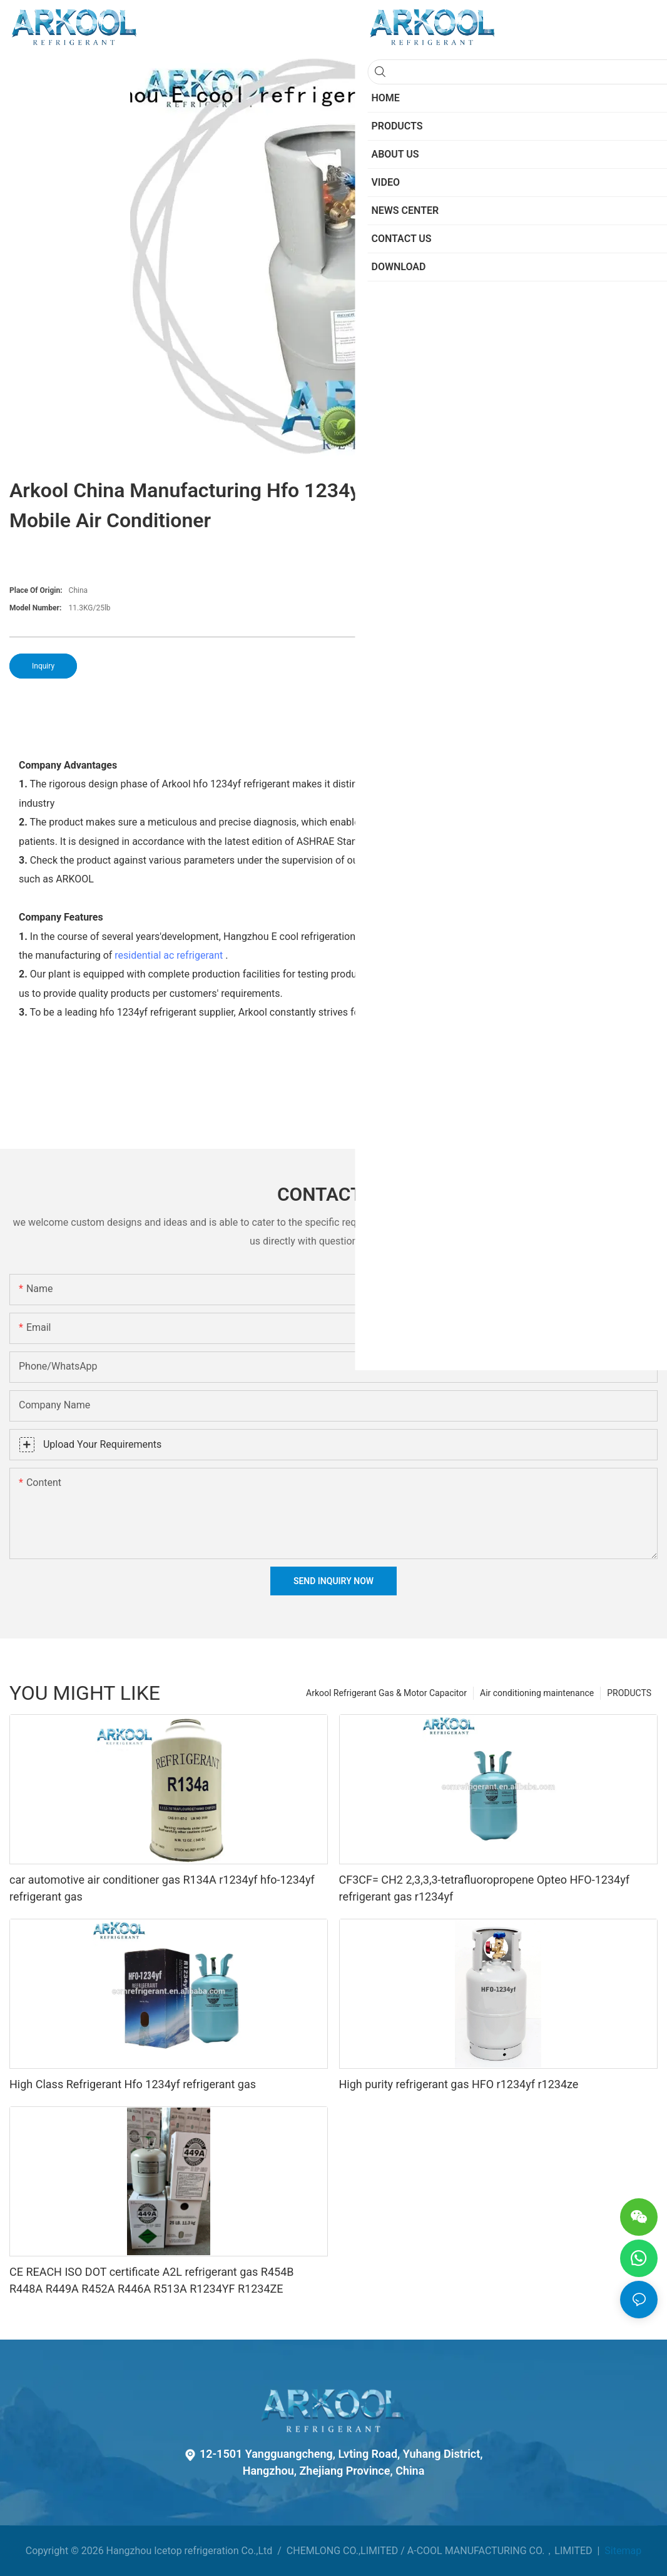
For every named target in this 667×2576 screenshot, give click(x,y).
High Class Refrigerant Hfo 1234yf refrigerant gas (132, 2084)
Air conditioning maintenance (537, 1693)
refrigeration (578, 860)
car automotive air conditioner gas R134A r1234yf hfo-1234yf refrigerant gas (162, 1888)
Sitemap (621, 2551)
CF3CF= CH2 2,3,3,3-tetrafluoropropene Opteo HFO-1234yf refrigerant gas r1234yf (484, 1888)
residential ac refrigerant (169, 955)
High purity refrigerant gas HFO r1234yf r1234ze (459, 2084)
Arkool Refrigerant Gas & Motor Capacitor (386, 1693)
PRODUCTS (629, 1693)
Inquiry (43, 666)
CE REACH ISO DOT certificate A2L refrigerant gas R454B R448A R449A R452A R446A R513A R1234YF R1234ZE (151, 2280)
